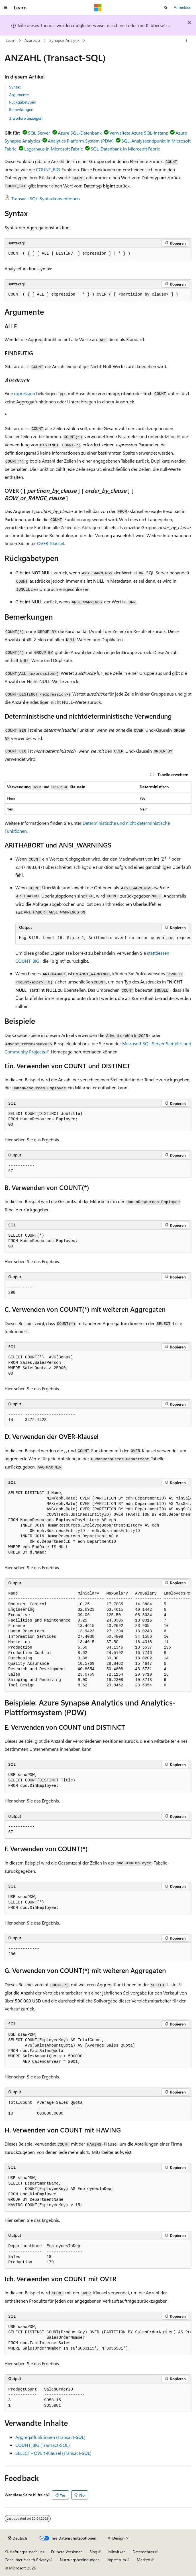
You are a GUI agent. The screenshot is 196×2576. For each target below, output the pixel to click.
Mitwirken (117, 2551)
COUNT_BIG (48, 169)
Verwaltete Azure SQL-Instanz (138, 133)
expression (24, 393)
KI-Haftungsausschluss (24, 2551)
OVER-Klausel (50, 543)
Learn (10, 40)
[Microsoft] (98, 7)
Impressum (116, 2559)
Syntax (15, 87)
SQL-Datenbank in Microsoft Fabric (125, 149)
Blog (93, 2551)
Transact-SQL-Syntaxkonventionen (45, 198)
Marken (143, 2559)
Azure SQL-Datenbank (80, 133)
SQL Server (39, 133)
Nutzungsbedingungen (80, 2559)
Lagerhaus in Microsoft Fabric (53, 149)
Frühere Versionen (67, 2551)
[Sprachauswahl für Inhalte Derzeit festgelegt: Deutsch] (17, 2538)
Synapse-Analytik (64, 40)
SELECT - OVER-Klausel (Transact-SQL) (53, 2453)
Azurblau (32, 40)
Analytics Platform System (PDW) (81, 141)
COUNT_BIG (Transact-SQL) (42, 2445)
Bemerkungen (21, 109)
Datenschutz (143, 2551)
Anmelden (182, 7)
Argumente (19, 94)
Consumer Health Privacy (27, 2559)
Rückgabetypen (22, 102)
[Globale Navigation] (5, 8)
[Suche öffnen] (166, 8)
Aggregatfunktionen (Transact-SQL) (50, 2437)
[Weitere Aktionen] (186, 40)
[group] (103, 938)
